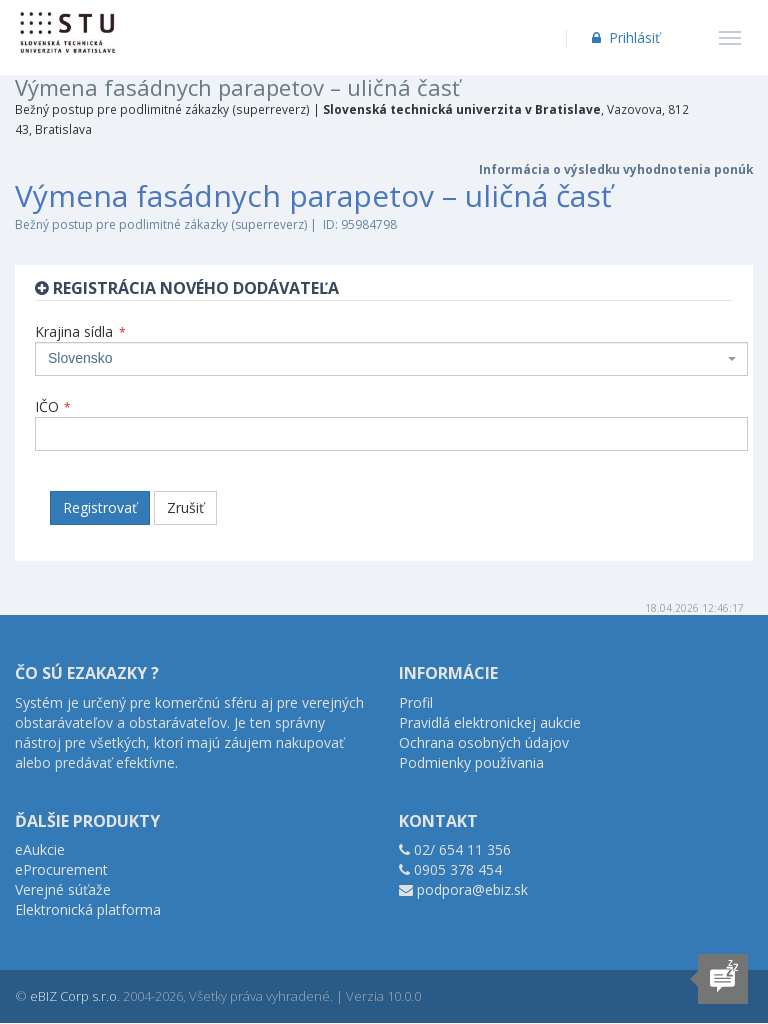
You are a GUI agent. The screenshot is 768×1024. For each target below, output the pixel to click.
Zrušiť (185, 507)
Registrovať (100, 507)
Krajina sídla (80, 331)
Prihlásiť (624, 37)
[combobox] (391, 359)
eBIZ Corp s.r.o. (75, 996)
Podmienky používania (471, 762)
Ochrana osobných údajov (484, 742)
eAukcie (40, 849)
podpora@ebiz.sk (472, 889)
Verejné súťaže (63, 889)
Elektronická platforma (88, 909)
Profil (416, 702)
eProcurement (61, 869)
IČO (53, 406)
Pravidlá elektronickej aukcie (490, 722)
